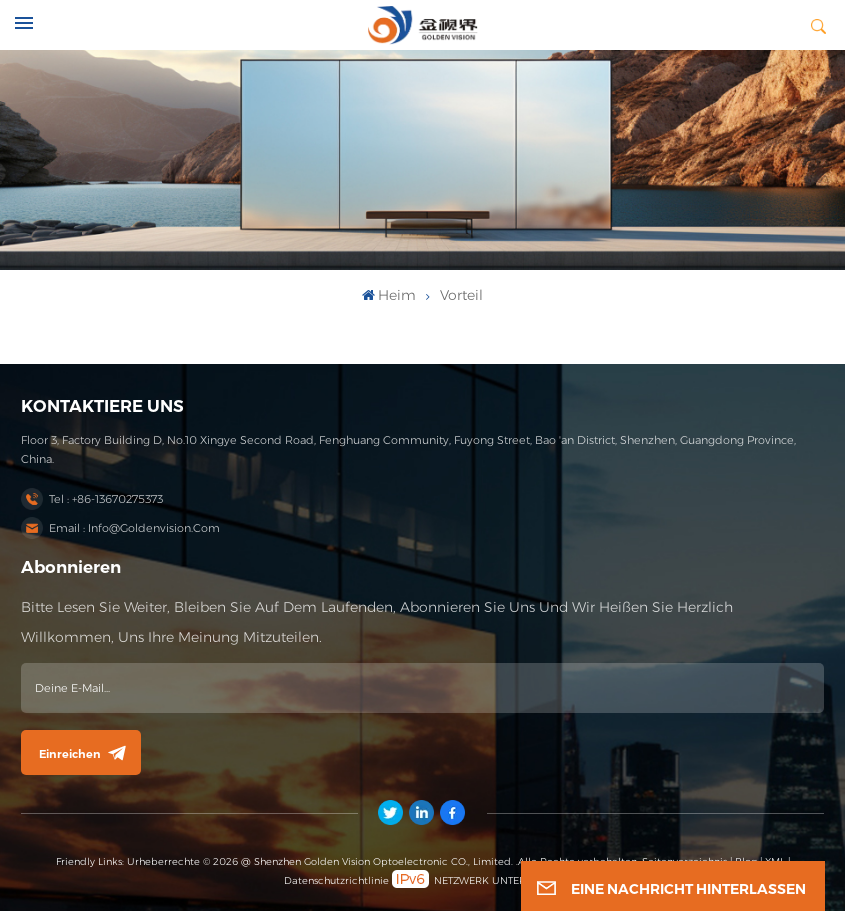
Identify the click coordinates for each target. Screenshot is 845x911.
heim (389, 295)
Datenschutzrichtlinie (336, 880)
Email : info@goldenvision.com (134, 528)
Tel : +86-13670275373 (106, 499)
